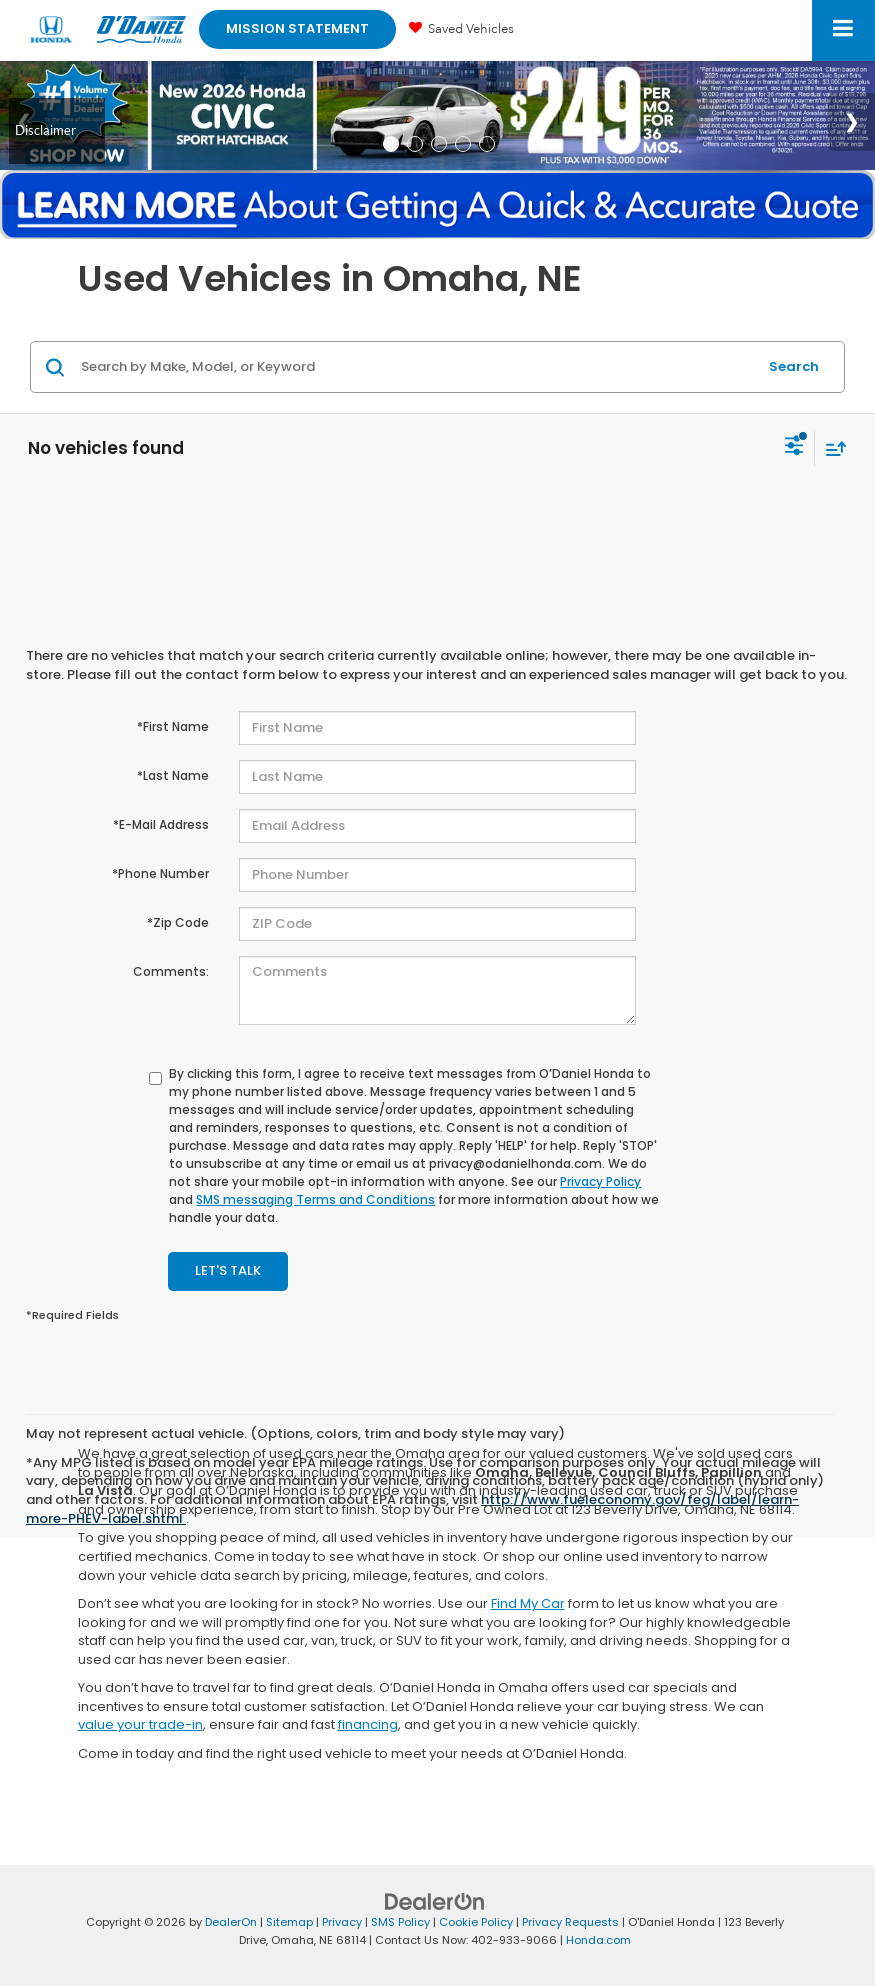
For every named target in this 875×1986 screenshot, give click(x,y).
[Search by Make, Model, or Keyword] (416, 367)
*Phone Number (160, 873)
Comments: (171, 971)
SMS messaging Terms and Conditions (315, 1199)
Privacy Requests (570, 1922)
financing (368, 1724)
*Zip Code (178, 922)
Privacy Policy (600, 1181)
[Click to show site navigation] (843, 30)
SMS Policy (400, 1922)
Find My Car (528, 1603)
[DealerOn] (435, 1900)
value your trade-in (140, 1724)
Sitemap (289, 1922)
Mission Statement (297, 28)
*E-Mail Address (161, 824)
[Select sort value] (831, 448)
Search (794, 366)
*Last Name (173, 775)
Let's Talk (228, 1270)
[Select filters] (794, 448)
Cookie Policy (476, 1922)
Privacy (342, 1922)
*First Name (173, 726)
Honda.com (598, 1940)
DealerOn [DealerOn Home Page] (231, 1922)
